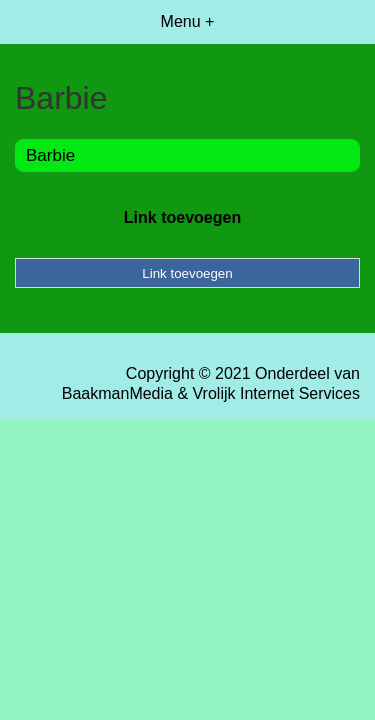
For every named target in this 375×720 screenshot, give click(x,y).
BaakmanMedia (117, 393)
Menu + (188, 21)
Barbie (50, 155)
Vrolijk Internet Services (276, 393)
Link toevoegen (182, 217)
